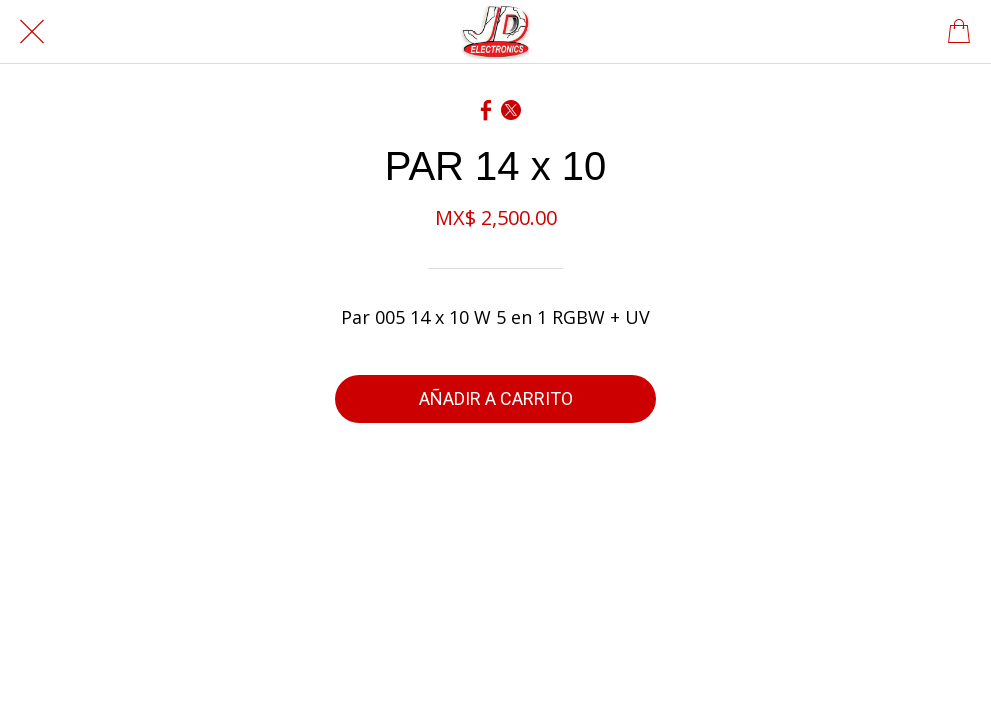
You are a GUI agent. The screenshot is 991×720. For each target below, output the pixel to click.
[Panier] (959, 32)
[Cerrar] (32, 32)
